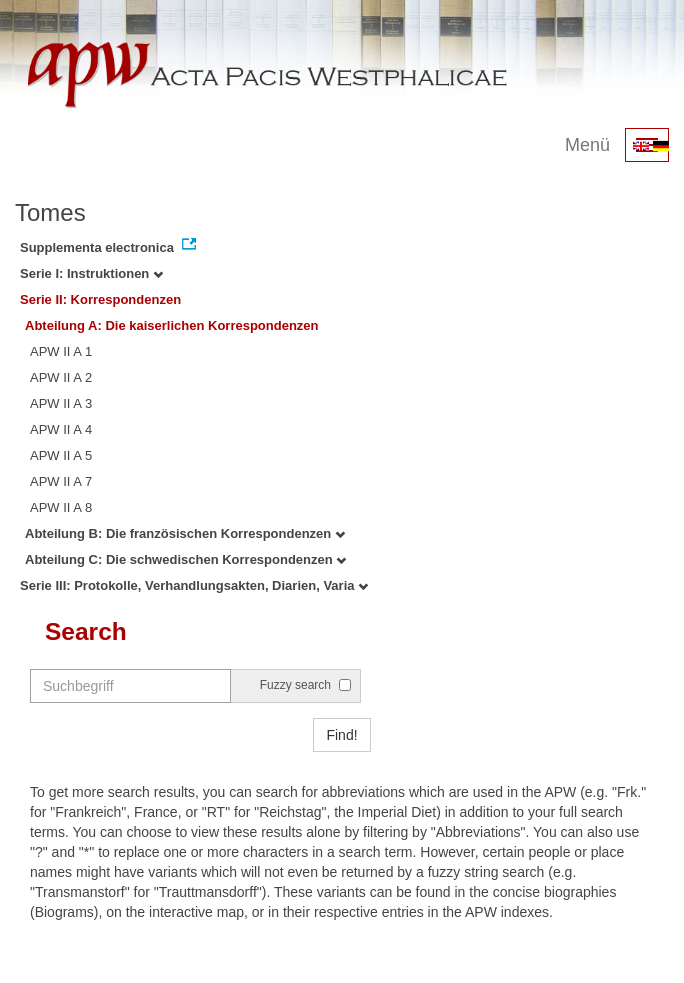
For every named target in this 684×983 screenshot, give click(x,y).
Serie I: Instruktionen (91, 273)
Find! (341, 735)
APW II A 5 (61, 455)
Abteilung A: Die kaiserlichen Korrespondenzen (172, 325)
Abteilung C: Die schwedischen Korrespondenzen (185, 559)
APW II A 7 (61, 481)
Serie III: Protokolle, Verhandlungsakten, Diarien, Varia (194, 585)
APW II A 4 (61, 429)
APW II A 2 (61, 377)
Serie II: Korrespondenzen (100, 299)
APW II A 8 (61, 507)
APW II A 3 (61, 403)
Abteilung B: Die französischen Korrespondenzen (185, 533)
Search (86, 631)
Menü (587, 145)
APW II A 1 (61, 351)
